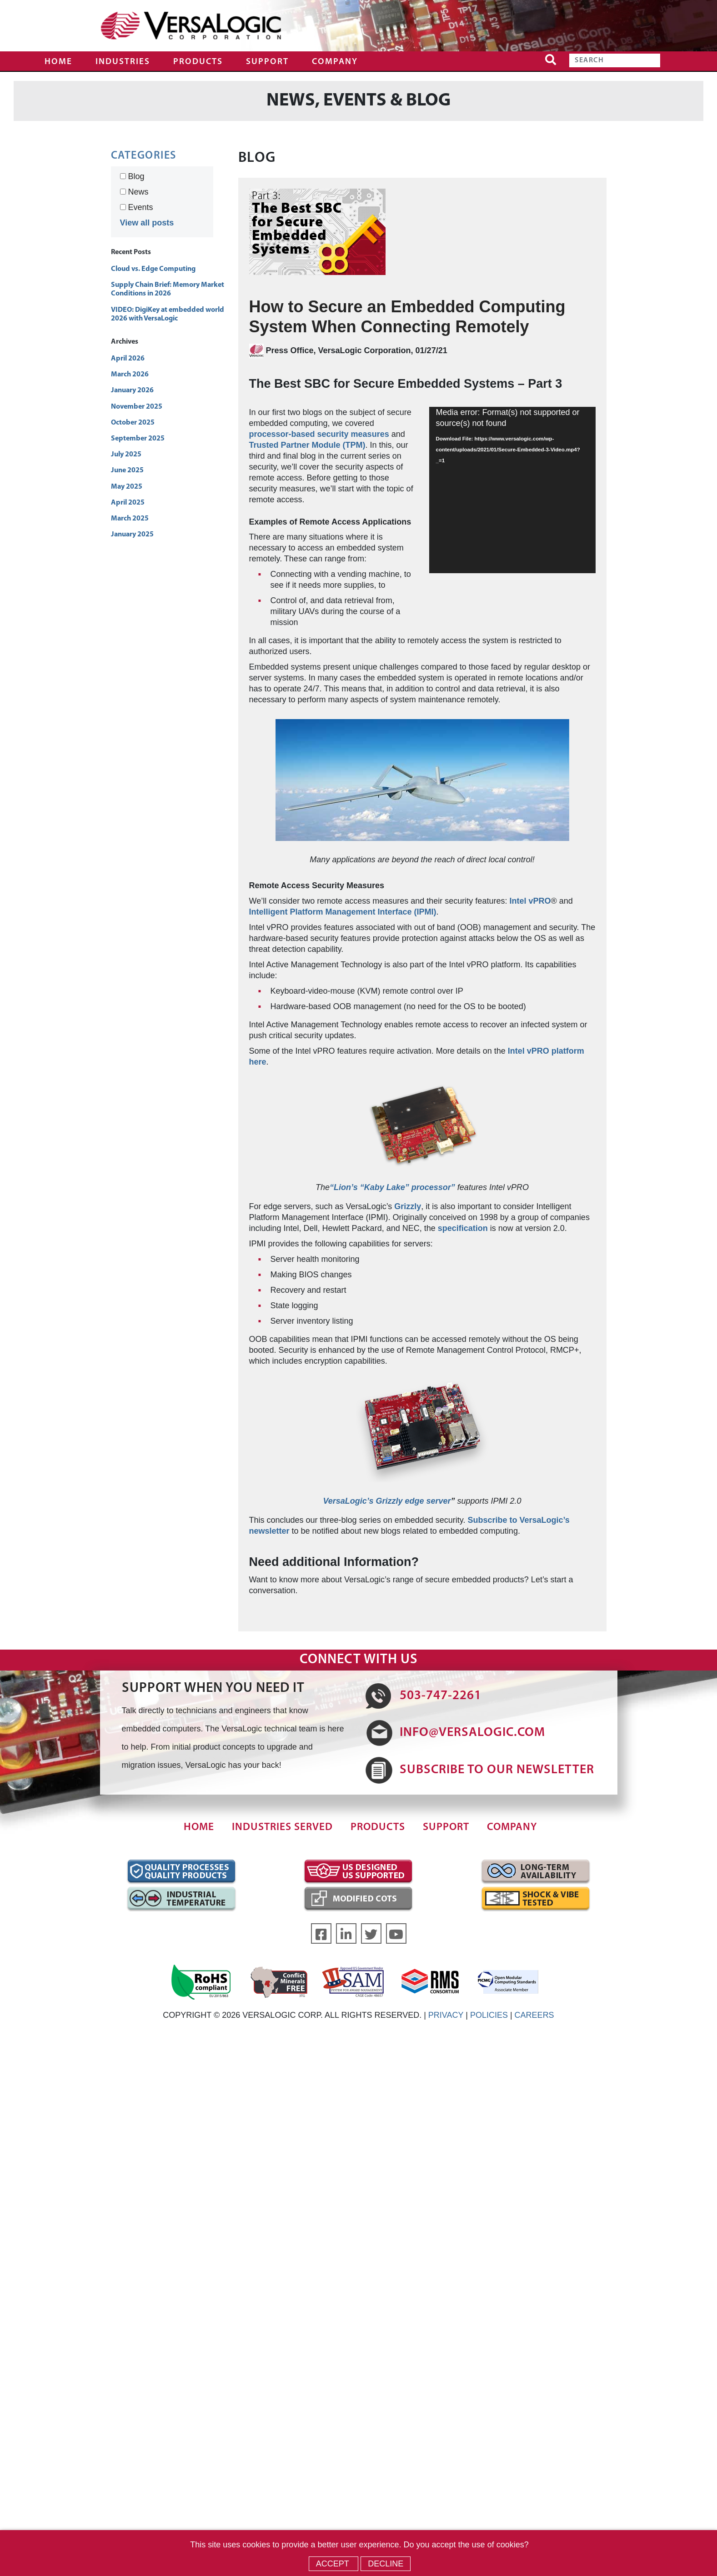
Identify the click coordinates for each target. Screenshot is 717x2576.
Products (198, 62)
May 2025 (126, 486)
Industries (122, 62)
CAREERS (534, 2015)
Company (335, 62)
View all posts (147, 222)
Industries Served (282, 1827)
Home (58, 62)
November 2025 (136, 406)
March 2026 (130, 374)
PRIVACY (445, 2015)
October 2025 (133, 422)
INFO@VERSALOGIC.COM (472, 1732)
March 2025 (130, 518)
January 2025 (132, 534)
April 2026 (128, 358)
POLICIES (489, 2015)
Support (267, 62)
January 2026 (132, 390)
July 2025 (126, 454)
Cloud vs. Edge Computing (153, 269)
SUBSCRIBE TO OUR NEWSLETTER (497, 1770)
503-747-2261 (440, 1696)
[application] (512, 490)
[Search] (614, 60)
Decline (385, 2563)
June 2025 (127, 470)
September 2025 (138, 438)
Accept (333, 2563)
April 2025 (128, 502)
